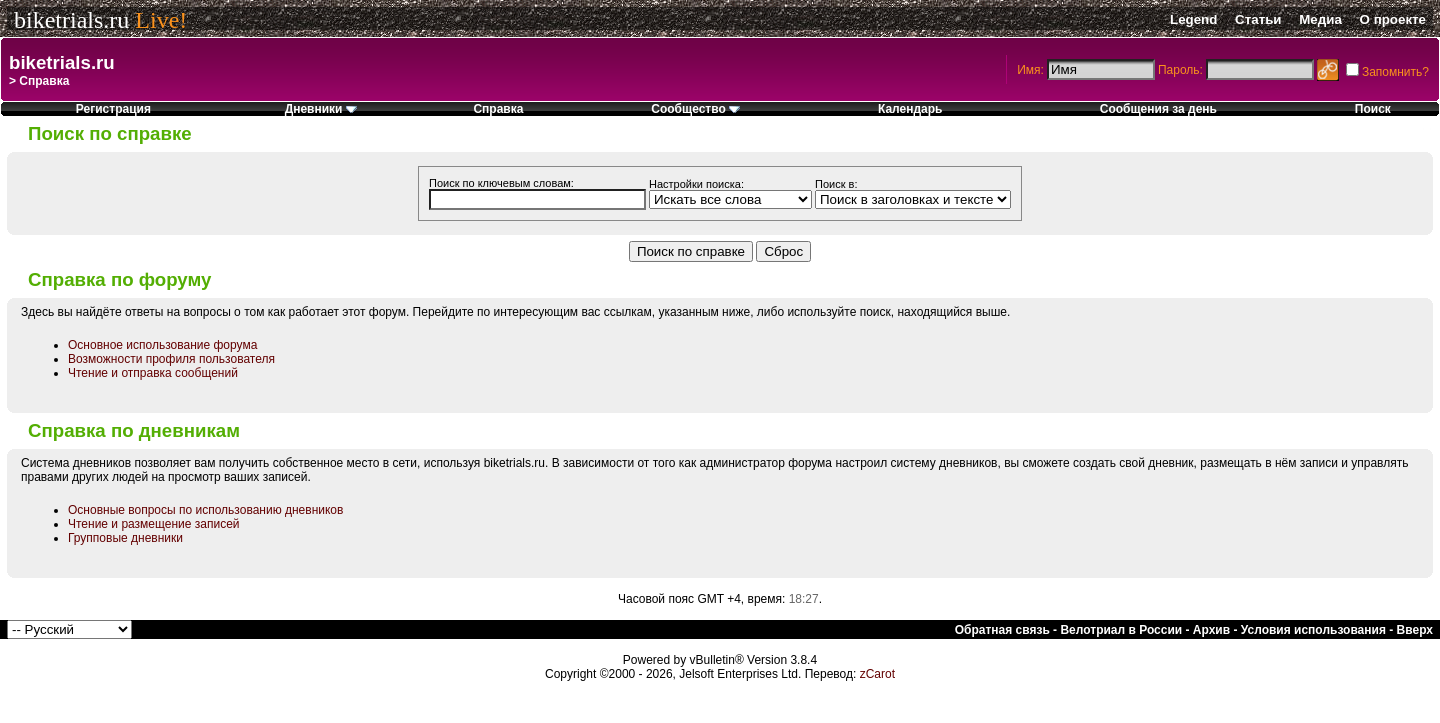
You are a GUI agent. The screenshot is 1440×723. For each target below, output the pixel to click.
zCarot (877, 674)
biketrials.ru (71, 20)
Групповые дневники (125, 538)
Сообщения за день (1158, 109)
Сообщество (695, 109)
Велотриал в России (1121, 630)
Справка (498, 109)
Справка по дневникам (134, 430)
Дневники (321, 109)
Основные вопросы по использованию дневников (205, 510)
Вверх (1415, 630)
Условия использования (1313, 630)
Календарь (910, 109)
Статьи (1258, 19)
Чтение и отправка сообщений (153, 373)
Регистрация (113, 109)
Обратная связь (1002, 630)
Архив (1211, 630)
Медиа (1320, 19)
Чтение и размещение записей (154, 524)
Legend (1193, 19)
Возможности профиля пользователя (171, 359)
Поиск (1373, 109)
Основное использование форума (162, 345)
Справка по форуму (119, 279)
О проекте (1393, 19)
